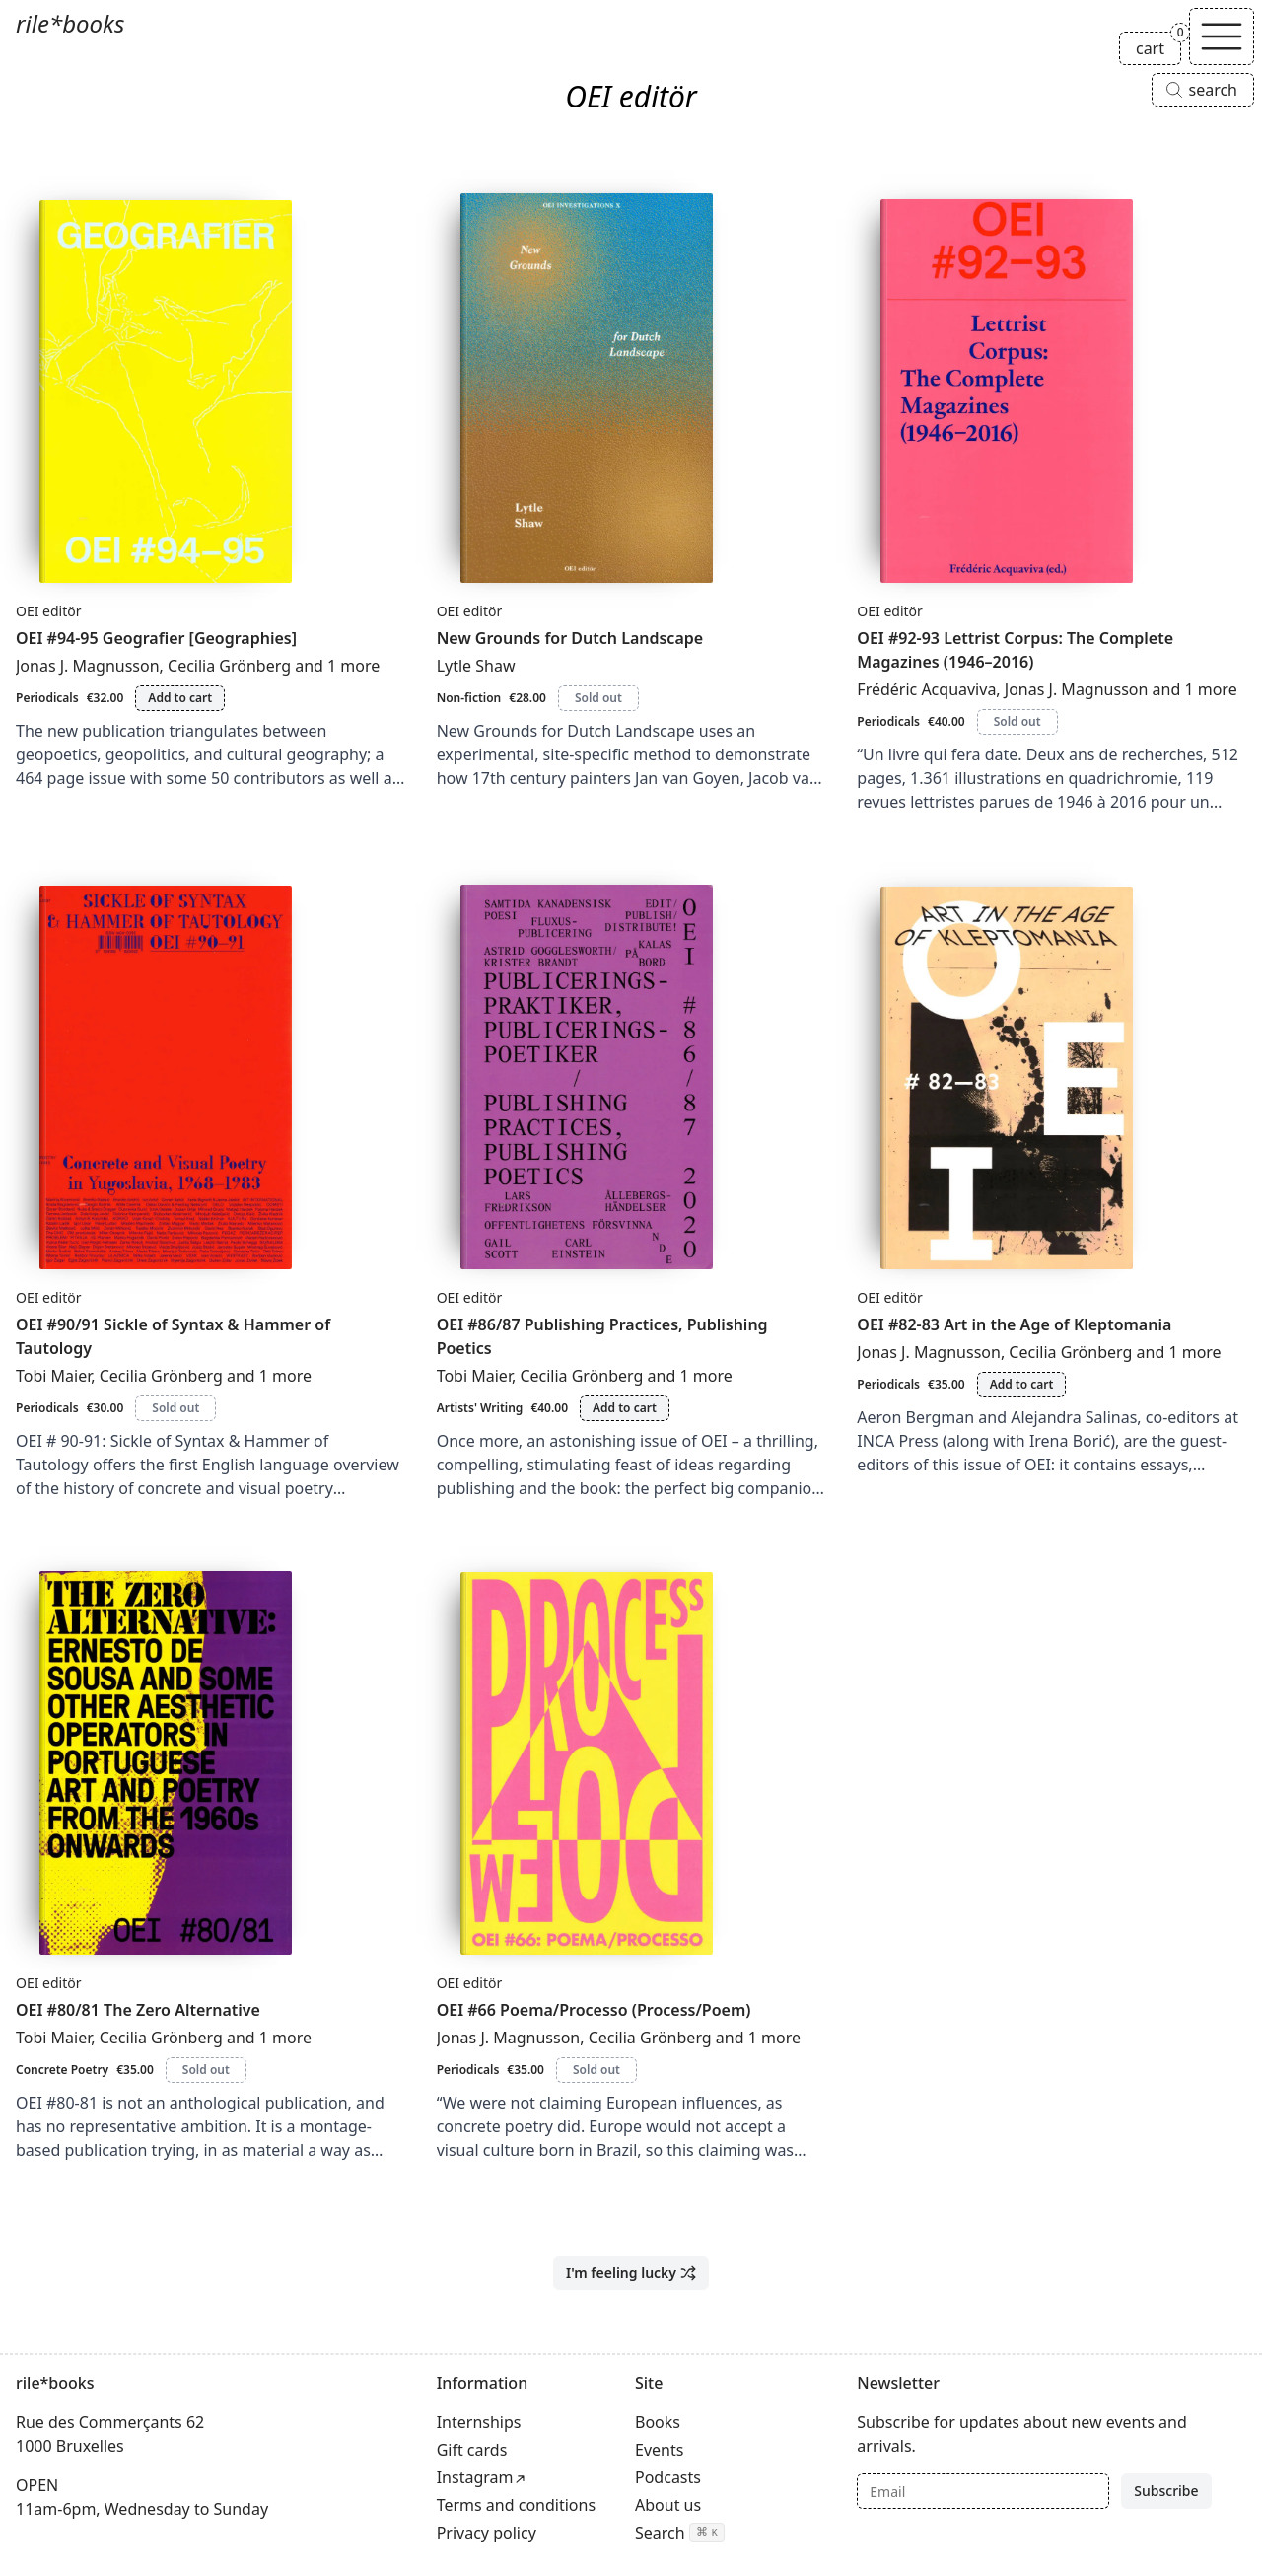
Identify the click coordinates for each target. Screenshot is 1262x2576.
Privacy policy (486, 2532)
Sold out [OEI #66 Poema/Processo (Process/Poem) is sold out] (596, 2069)
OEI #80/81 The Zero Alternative (138, 2010)
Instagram (475, 2477)
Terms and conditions (516, 2505)
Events (659, 2450)
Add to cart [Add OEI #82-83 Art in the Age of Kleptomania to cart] (1022, 1384)
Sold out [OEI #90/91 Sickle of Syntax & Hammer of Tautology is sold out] (175, 1407)
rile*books (70, 23)
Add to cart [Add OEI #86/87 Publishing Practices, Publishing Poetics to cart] (625, 1407)
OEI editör (49, 611)
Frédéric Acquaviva (926, 689)
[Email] (983, 2491)
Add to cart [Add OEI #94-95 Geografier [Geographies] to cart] (180, 697)
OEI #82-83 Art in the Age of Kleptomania (1014, 1324)
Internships (479, 2422)
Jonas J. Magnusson (88, 666)
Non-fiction (469, 697)
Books (657, 2422)
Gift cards (472, 2450)
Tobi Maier (53, 1376)
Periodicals (47, 697)
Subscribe (1166, 2490)
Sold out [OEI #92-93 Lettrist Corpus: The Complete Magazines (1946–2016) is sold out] (1017, 721)
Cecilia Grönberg (229, 666)
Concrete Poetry (62, 2069)
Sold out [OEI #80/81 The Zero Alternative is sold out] (206, 2069)
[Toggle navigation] (1221, 36)
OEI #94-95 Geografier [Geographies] (156, 638)
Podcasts (668, 2477)
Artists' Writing (480, 1407)
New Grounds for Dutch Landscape (570, 638)
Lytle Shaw (476, 666)
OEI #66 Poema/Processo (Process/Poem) (594, 2010)
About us (668, 2505)
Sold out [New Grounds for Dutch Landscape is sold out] (598, 697)
